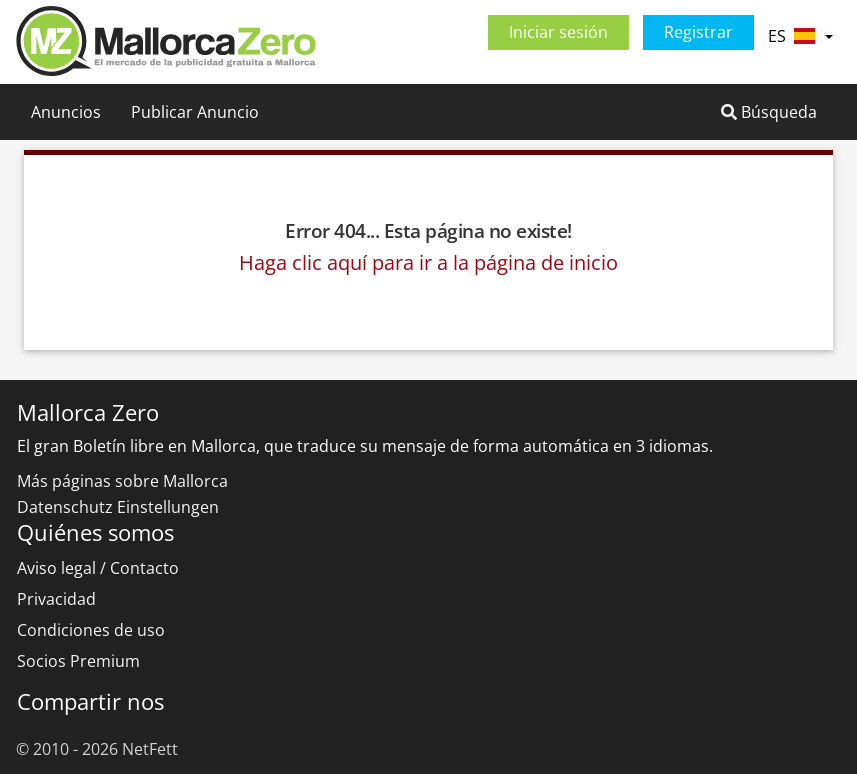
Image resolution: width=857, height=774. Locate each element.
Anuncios (66, 112)
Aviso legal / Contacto (98, 568)
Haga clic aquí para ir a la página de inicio (428, 262)
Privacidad (56, 599)
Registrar (698, 32)
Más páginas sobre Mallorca (122, 481)
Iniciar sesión (558, 32)
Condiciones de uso (91, 630)
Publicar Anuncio (195, 112)
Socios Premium (78, 661)
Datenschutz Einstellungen (118, 507)
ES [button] (800, 36)
